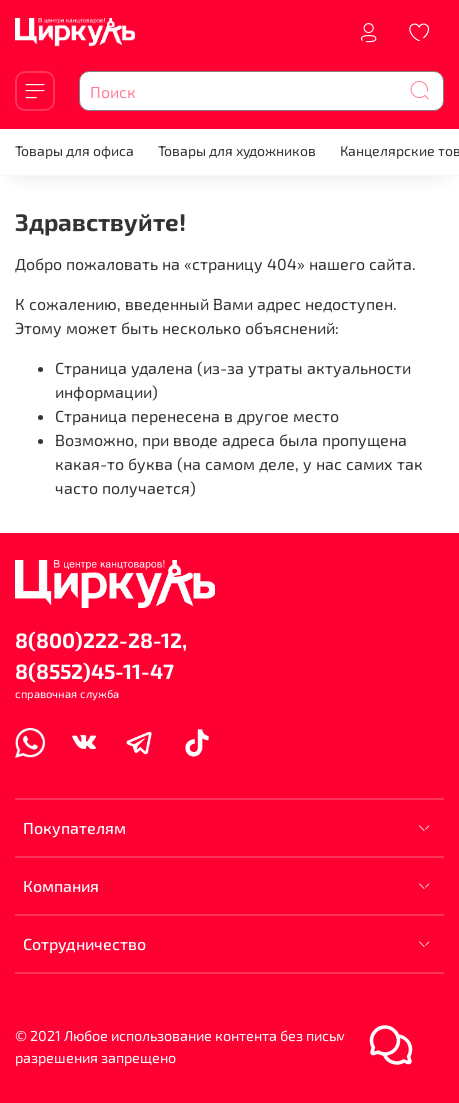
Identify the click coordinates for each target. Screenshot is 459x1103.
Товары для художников (237, 150)
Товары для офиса (74, 150)
